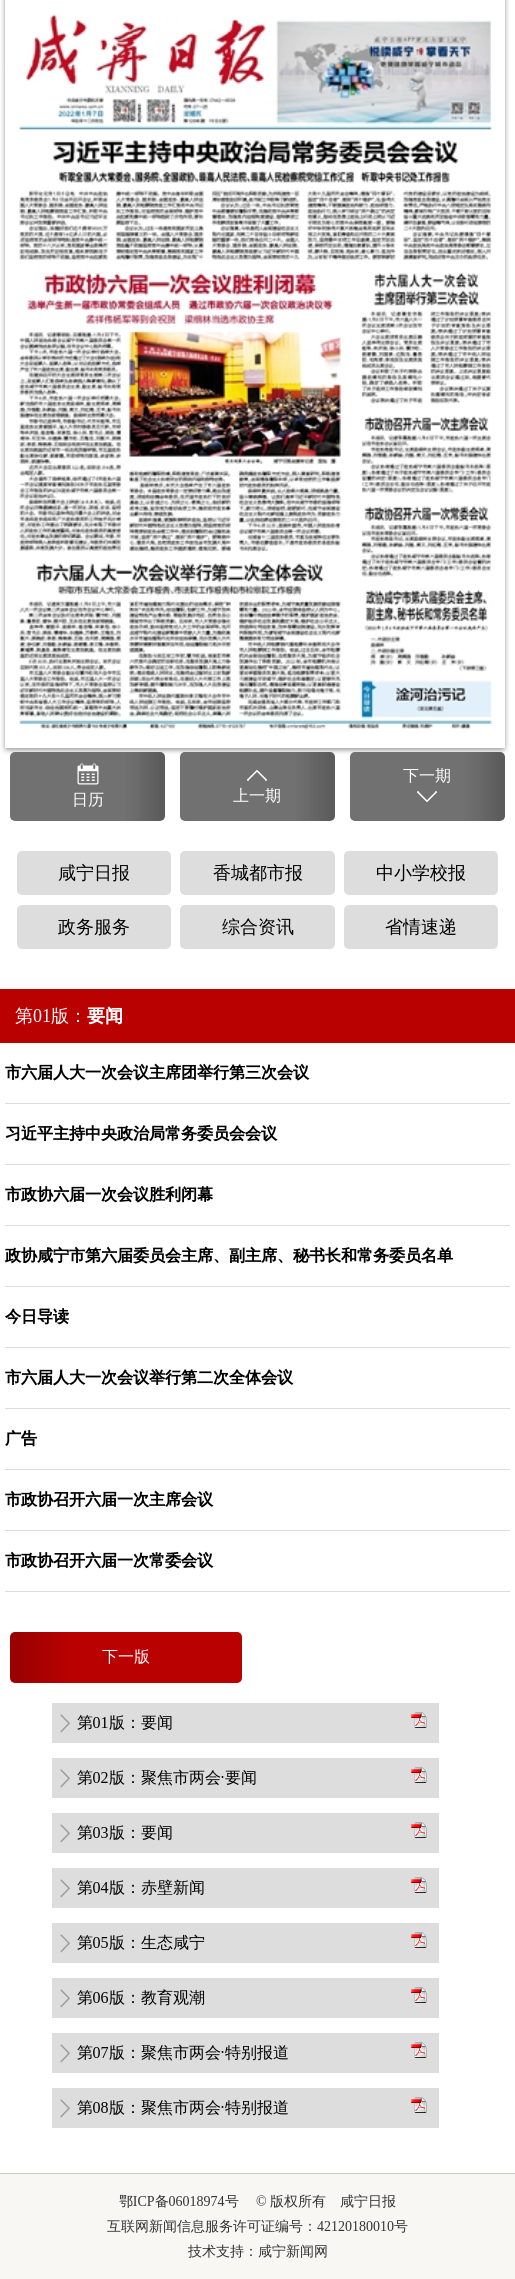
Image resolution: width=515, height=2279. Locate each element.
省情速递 (421, 927)
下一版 (126, 1656)
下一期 (427, 787)
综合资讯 (258, 927)
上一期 (257, 785)
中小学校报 (421, 873)
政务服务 (94, 927)
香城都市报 (258, 873)
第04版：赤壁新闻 (141, 1887)
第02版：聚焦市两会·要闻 (167, 1777)
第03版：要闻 (125, 1832)
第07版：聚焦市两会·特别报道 (183, 2052)
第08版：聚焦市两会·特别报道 (183, 2107)
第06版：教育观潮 (141, 1997)
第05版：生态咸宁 (141, 1942)
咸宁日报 (94, 873)
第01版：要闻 (125, 1722)
